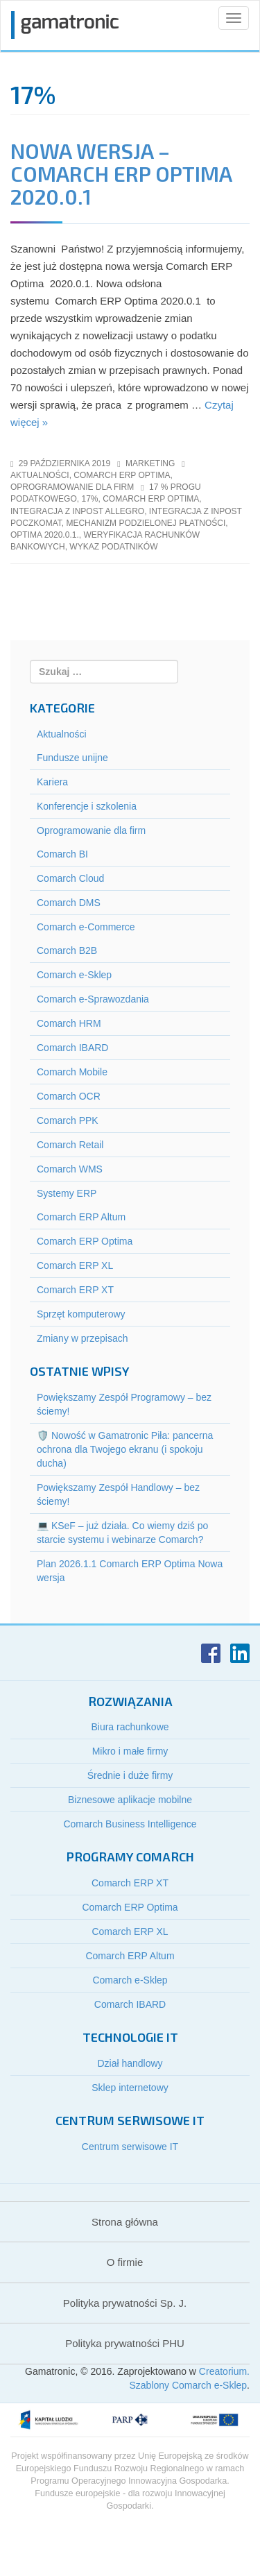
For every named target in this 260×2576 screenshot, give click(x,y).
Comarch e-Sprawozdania (93, 999)
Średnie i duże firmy (130, 1775)
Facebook (210, 1653)
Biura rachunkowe (129, 1726)
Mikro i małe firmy (130, 1751)
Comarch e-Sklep (74, 974)
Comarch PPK (67, 1120)
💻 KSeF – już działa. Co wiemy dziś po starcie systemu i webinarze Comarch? (122, 1532)
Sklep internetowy (130, 2087)
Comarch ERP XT (75, 1289)
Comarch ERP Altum (81, 1216)
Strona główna (125, 2222)
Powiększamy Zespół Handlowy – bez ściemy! (118, 1494)
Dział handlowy (129, 2063)
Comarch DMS (69, 902)
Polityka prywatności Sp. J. (125, 2303)
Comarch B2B (67, 950)
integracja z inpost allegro (77, 511)
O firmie (125, 2262)
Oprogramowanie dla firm (72, 487)
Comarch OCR (69, 1096)
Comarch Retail (70, 1144)
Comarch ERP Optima (121, 475)
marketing (150, 463)
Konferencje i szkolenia (87, 806)
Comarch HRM (69, 1023)
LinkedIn (240, 1653)
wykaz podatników (113, 547)
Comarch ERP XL (75, 1265)
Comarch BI (62, 854)
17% (89, 499)
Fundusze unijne (72, 757)
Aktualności (39, 475)
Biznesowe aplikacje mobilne (130, 1799)
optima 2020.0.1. (44, 535)
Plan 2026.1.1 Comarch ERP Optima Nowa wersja (130, 1570)
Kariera (52, 781)
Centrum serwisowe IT (130, 2146)
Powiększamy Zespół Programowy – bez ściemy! (124, 1404)
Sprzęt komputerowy (81, 1314)
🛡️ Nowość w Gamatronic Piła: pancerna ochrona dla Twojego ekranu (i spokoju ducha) (125, 1449)
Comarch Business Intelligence (129, 1823)
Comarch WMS (70, 1169)
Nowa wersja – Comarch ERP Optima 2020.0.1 (121, 173)
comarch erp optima (151, 499)
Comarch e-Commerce (86, 926)
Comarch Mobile (72, 1071)
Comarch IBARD (72, 1047)
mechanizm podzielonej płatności (145, 523)
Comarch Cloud (70, 878)
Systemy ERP (66, 1193)
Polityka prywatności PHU (124, 2343)
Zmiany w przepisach (82, 1338)
